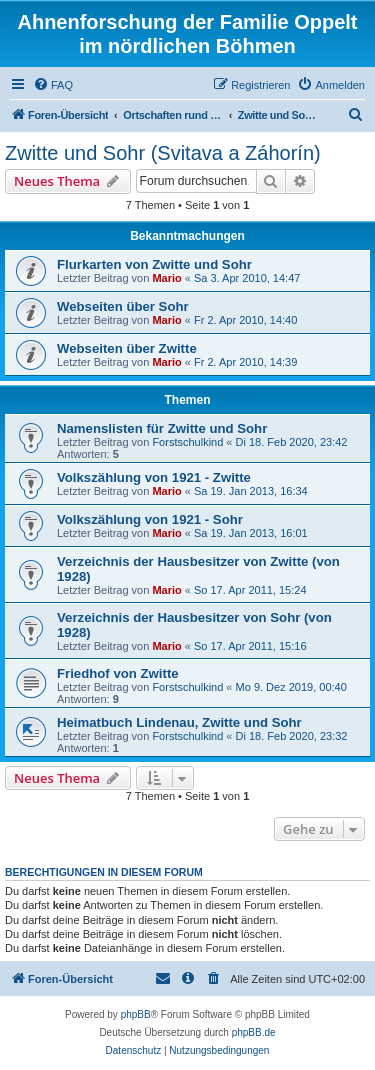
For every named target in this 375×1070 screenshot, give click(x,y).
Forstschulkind (187, 442)
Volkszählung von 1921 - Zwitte (154, 477)
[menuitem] (53, 85)
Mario (166, 278)
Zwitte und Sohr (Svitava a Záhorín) (163, 153)
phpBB (136, 1014)
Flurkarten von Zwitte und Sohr (154, 264)
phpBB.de (254, 1032)
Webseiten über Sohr (123, 306)
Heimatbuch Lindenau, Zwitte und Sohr (179, 722)
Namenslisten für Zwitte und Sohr (162, 428)
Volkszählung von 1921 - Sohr (150, 519)
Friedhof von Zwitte (118, 673)
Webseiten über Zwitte (127, 348)
